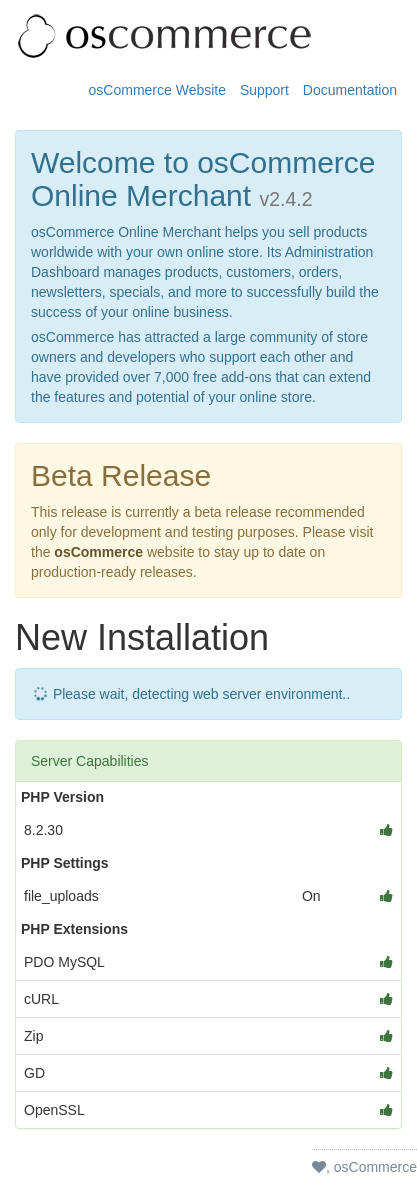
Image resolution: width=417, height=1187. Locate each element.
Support (264, 90)
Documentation (350, 90)
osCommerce (98, 552)
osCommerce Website (157, 90)
